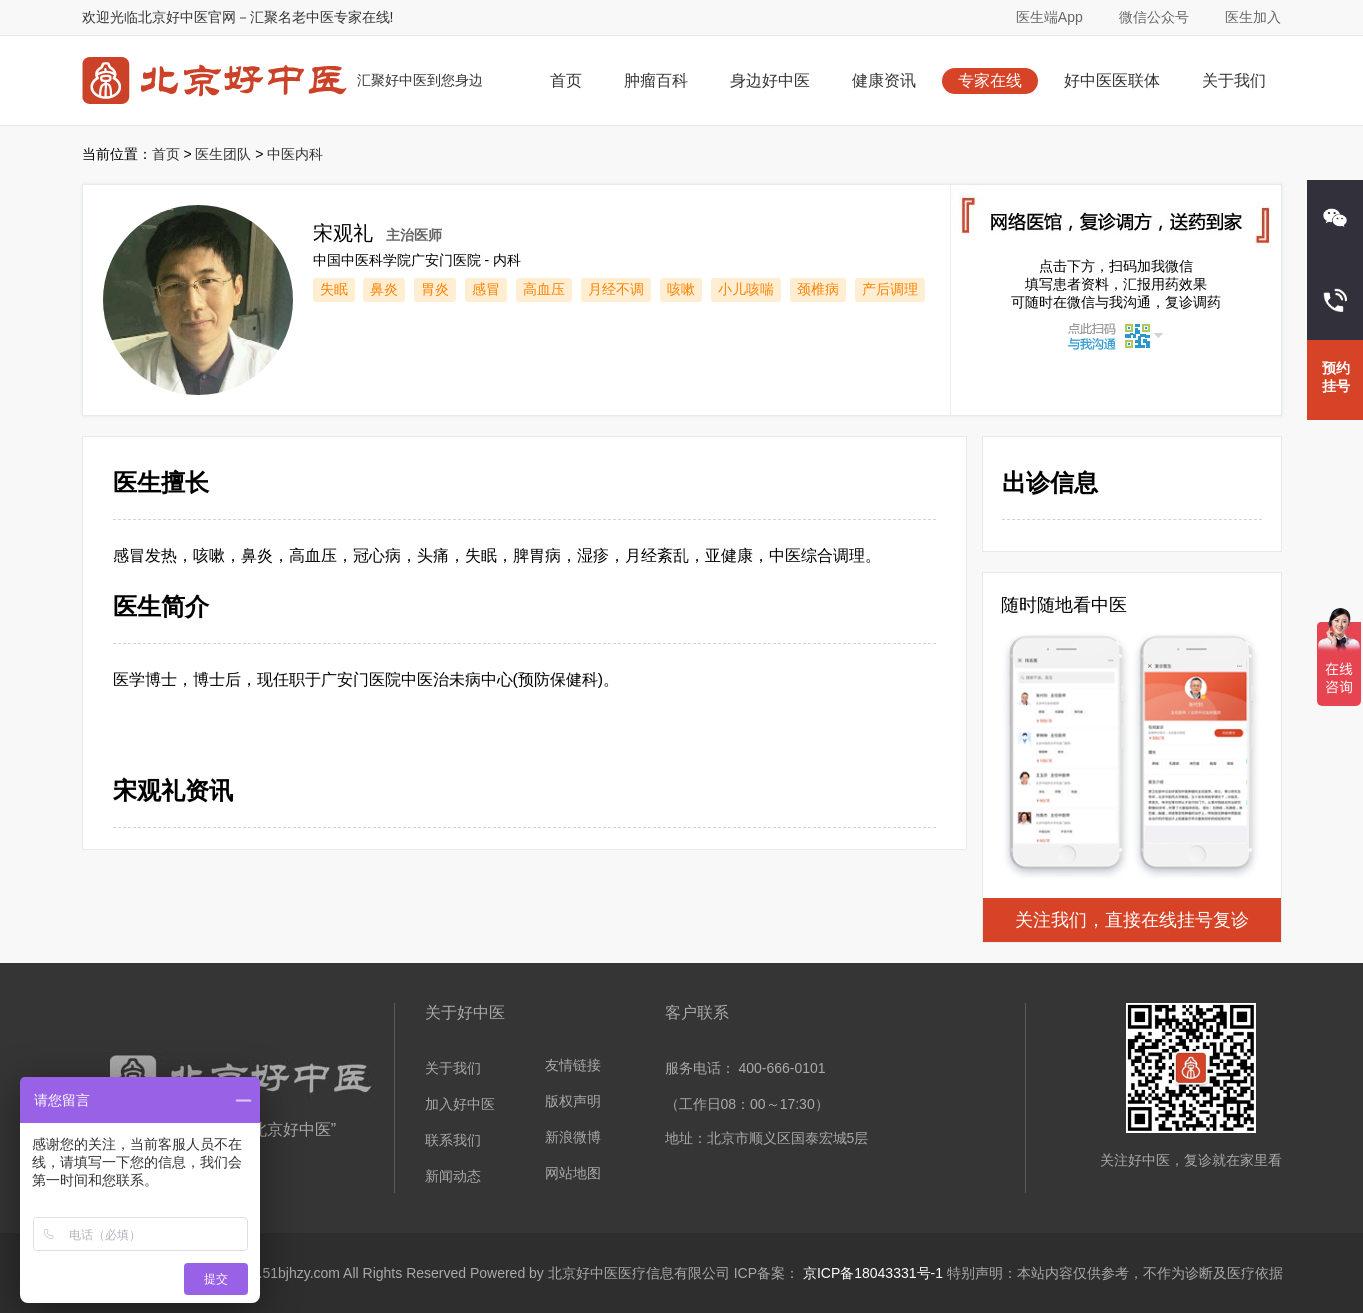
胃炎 (435, 289)
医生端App (1049, 17)
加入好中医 (460, 1104)
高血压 (544, 289)
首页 (566, 80)
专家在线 (990, 80)
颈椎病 (818, 289)
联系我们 (453, 1140)
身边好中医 (770, 80)
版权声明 (573, 1101)
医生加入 (1253, 17)
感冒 (486, 289)
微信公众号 (1154, 17)
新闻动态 (453, 1176)
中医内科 (295, 154)
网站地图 (573, 1173)
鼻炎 (384, 289)
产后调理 (890, 289)
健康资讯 (884, 80)
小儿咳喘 (746, 289)
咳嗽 (681, 289)
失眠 (334, 289)
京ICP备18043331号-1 (873, 1273)
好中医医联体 (1112, 80)
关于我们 (1234, 80)
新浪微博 (573, 1137)
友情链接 (573, 1065)
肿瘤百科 (656, 80)
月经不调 (616, 289)
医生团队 (223, 154)
